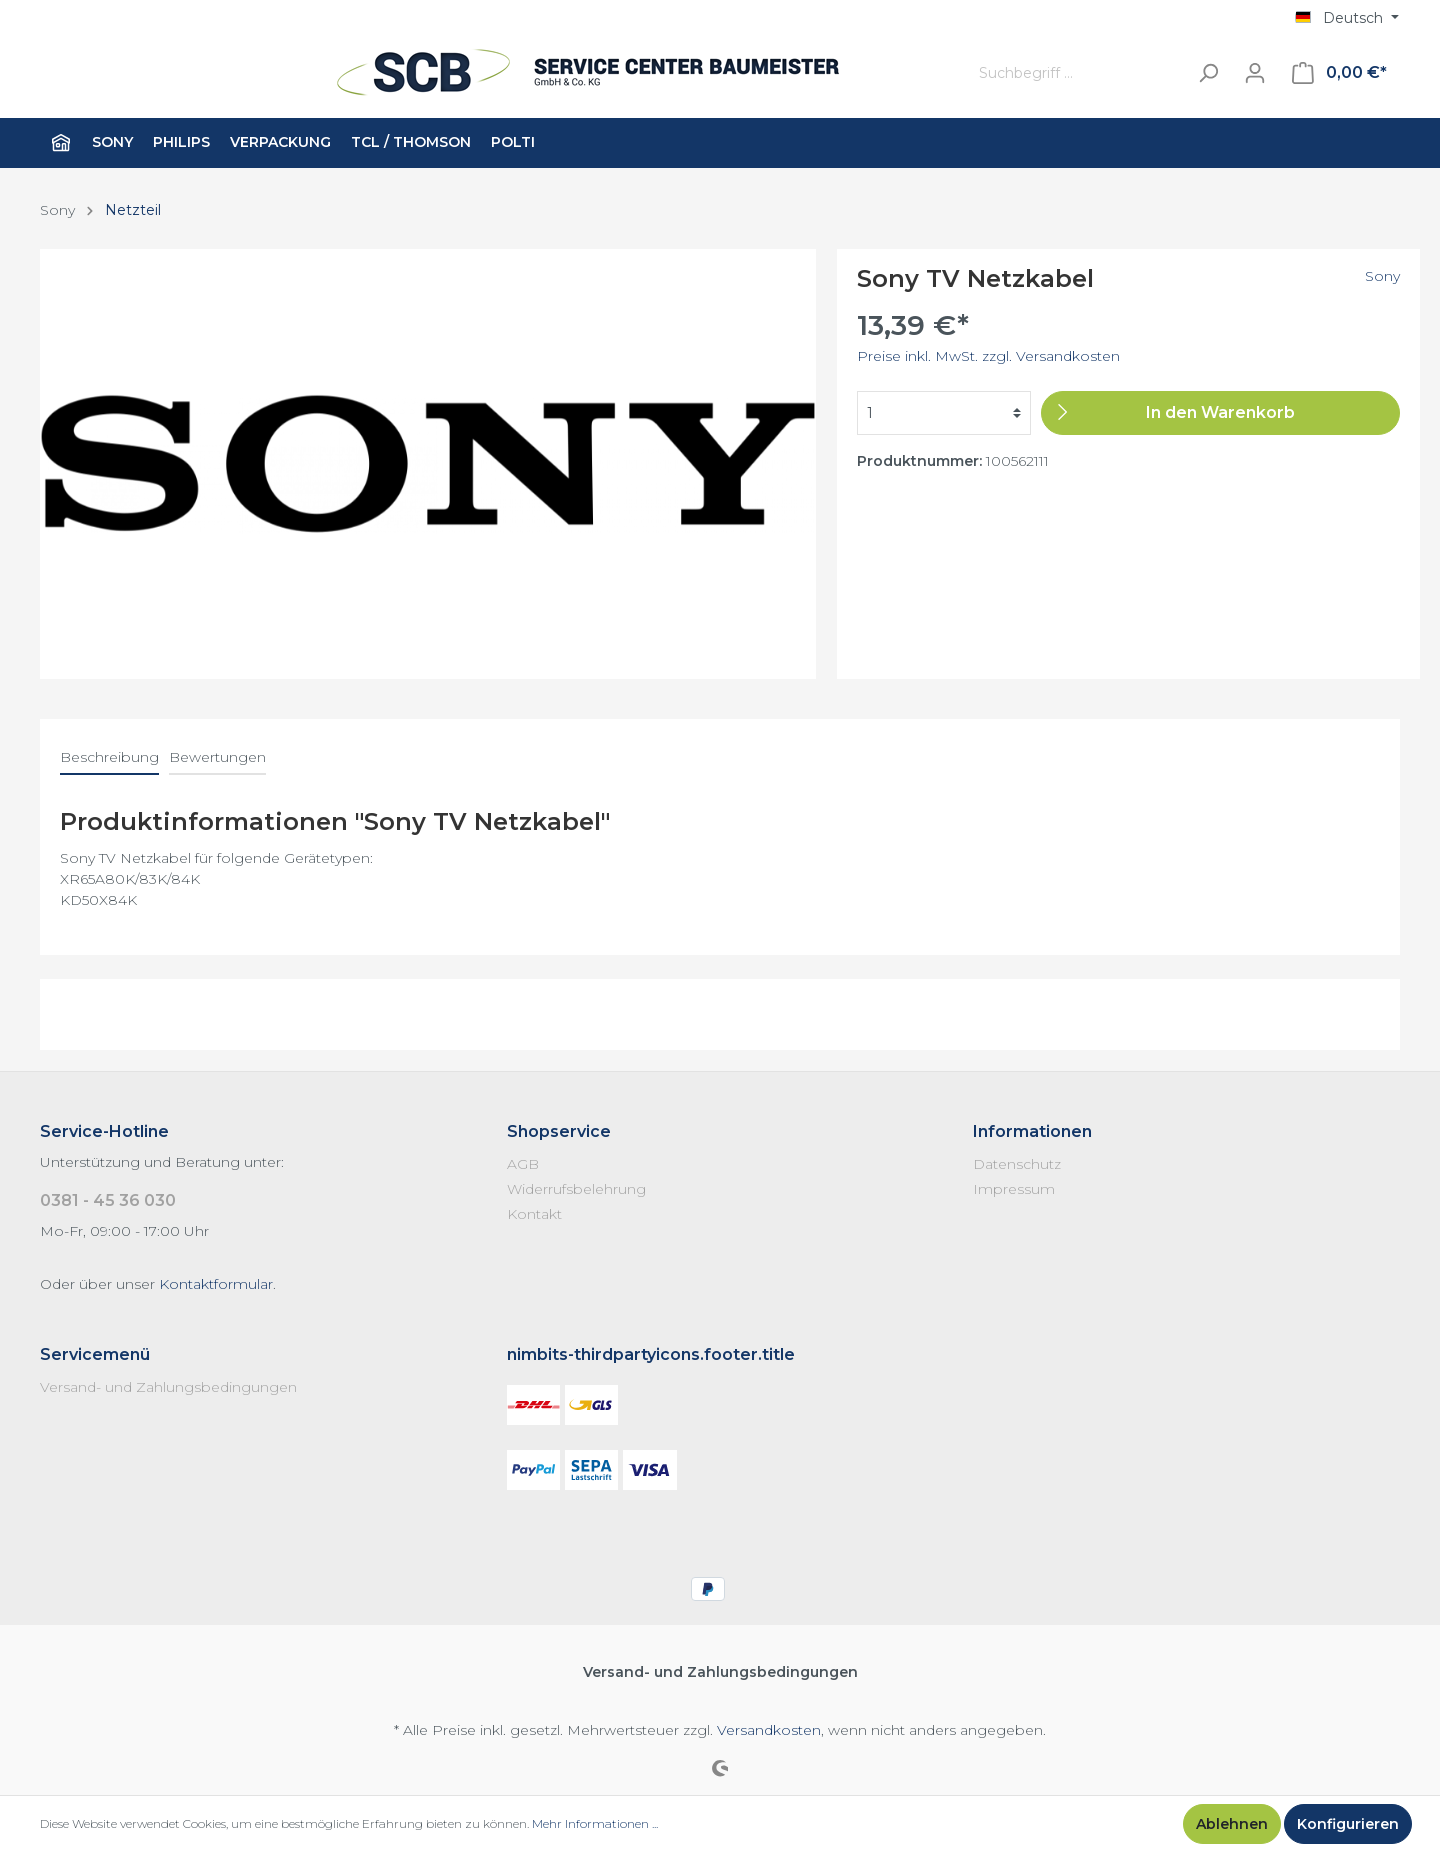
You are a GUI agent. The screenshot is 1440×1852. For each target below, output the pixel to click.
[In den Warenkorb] (1220, 413)
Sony (1382, 276)
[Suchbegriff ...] (1078, 73)
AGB (523, 1164)
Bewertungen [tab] (217, 757)
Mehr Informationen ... (595, 1823)
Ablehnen (1232, 1824)
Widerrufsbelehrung (576, 1189)
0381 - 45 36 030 (108, 1200)
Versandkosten (769, 1730)
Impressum (1014, 1189)
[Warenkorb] (1339, 73)
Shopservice (559, 1131)
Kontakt (534, 1214)
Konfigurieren (1348, 1824)
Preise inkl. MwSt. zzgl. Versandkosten (988, 356)
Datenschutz (1017, 1164)
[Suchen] (1208, 73)
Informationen (1032, 1131)
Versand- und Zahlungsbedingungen (168, 1387)
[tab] (109, 757)
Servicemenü (95, 1354)
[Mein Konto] (1255, 73)
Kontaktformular (216, 1284)
